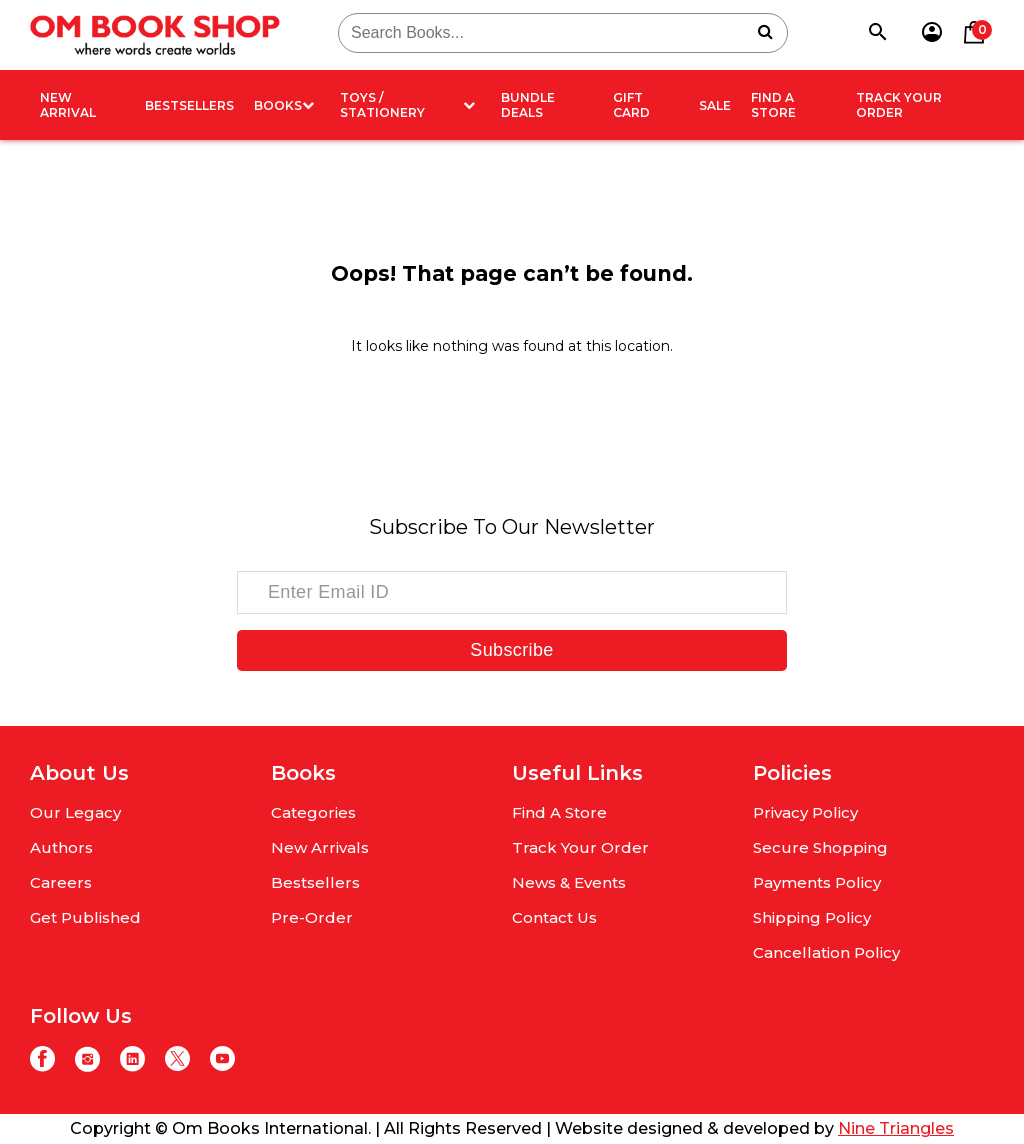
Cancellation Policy (826, 952)
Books (284, 105)
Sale (715, 105)
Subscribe (511, 650)
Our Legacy (75, 812)
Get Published (85, 917)
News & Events (569, 882)
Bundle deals (528, 105)
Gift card (631, 105)
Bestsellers (189, 105)
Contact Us (554, 917)
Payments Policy (817, 882)
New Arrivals (320, 847)
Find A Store (773, 105)
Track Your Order (899, 105)
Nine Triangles (896, 1128)
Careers (61, 882)
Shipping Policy (812, 917)
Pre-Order (312, 917)
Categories (313, 812)
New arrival (68, 105)
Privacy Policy (805, 812)
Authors (61, 847)
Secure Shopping (820, 847)
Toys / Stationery (407, 105)
